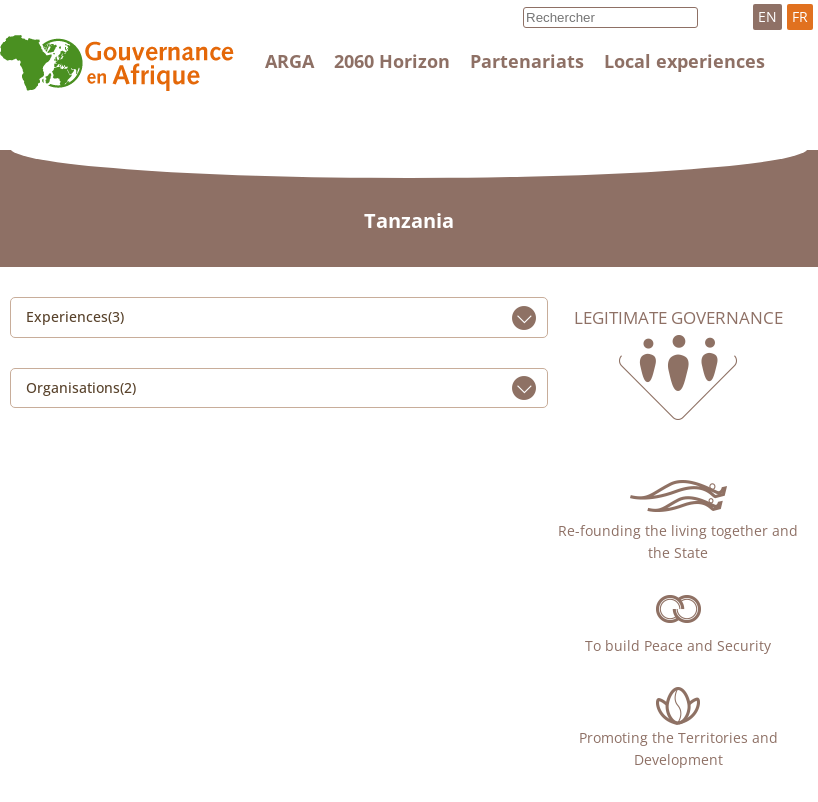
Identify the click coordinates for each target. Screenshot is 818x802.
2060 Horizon (392, 61)
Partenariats (527, 61)
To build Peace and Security (678, 645)
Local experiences (684, 61)
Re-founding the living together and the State (678, 541)
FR (800, 16)
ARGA (289, 61)
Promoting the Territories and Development (678, 748)
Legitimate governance (678, 318)
